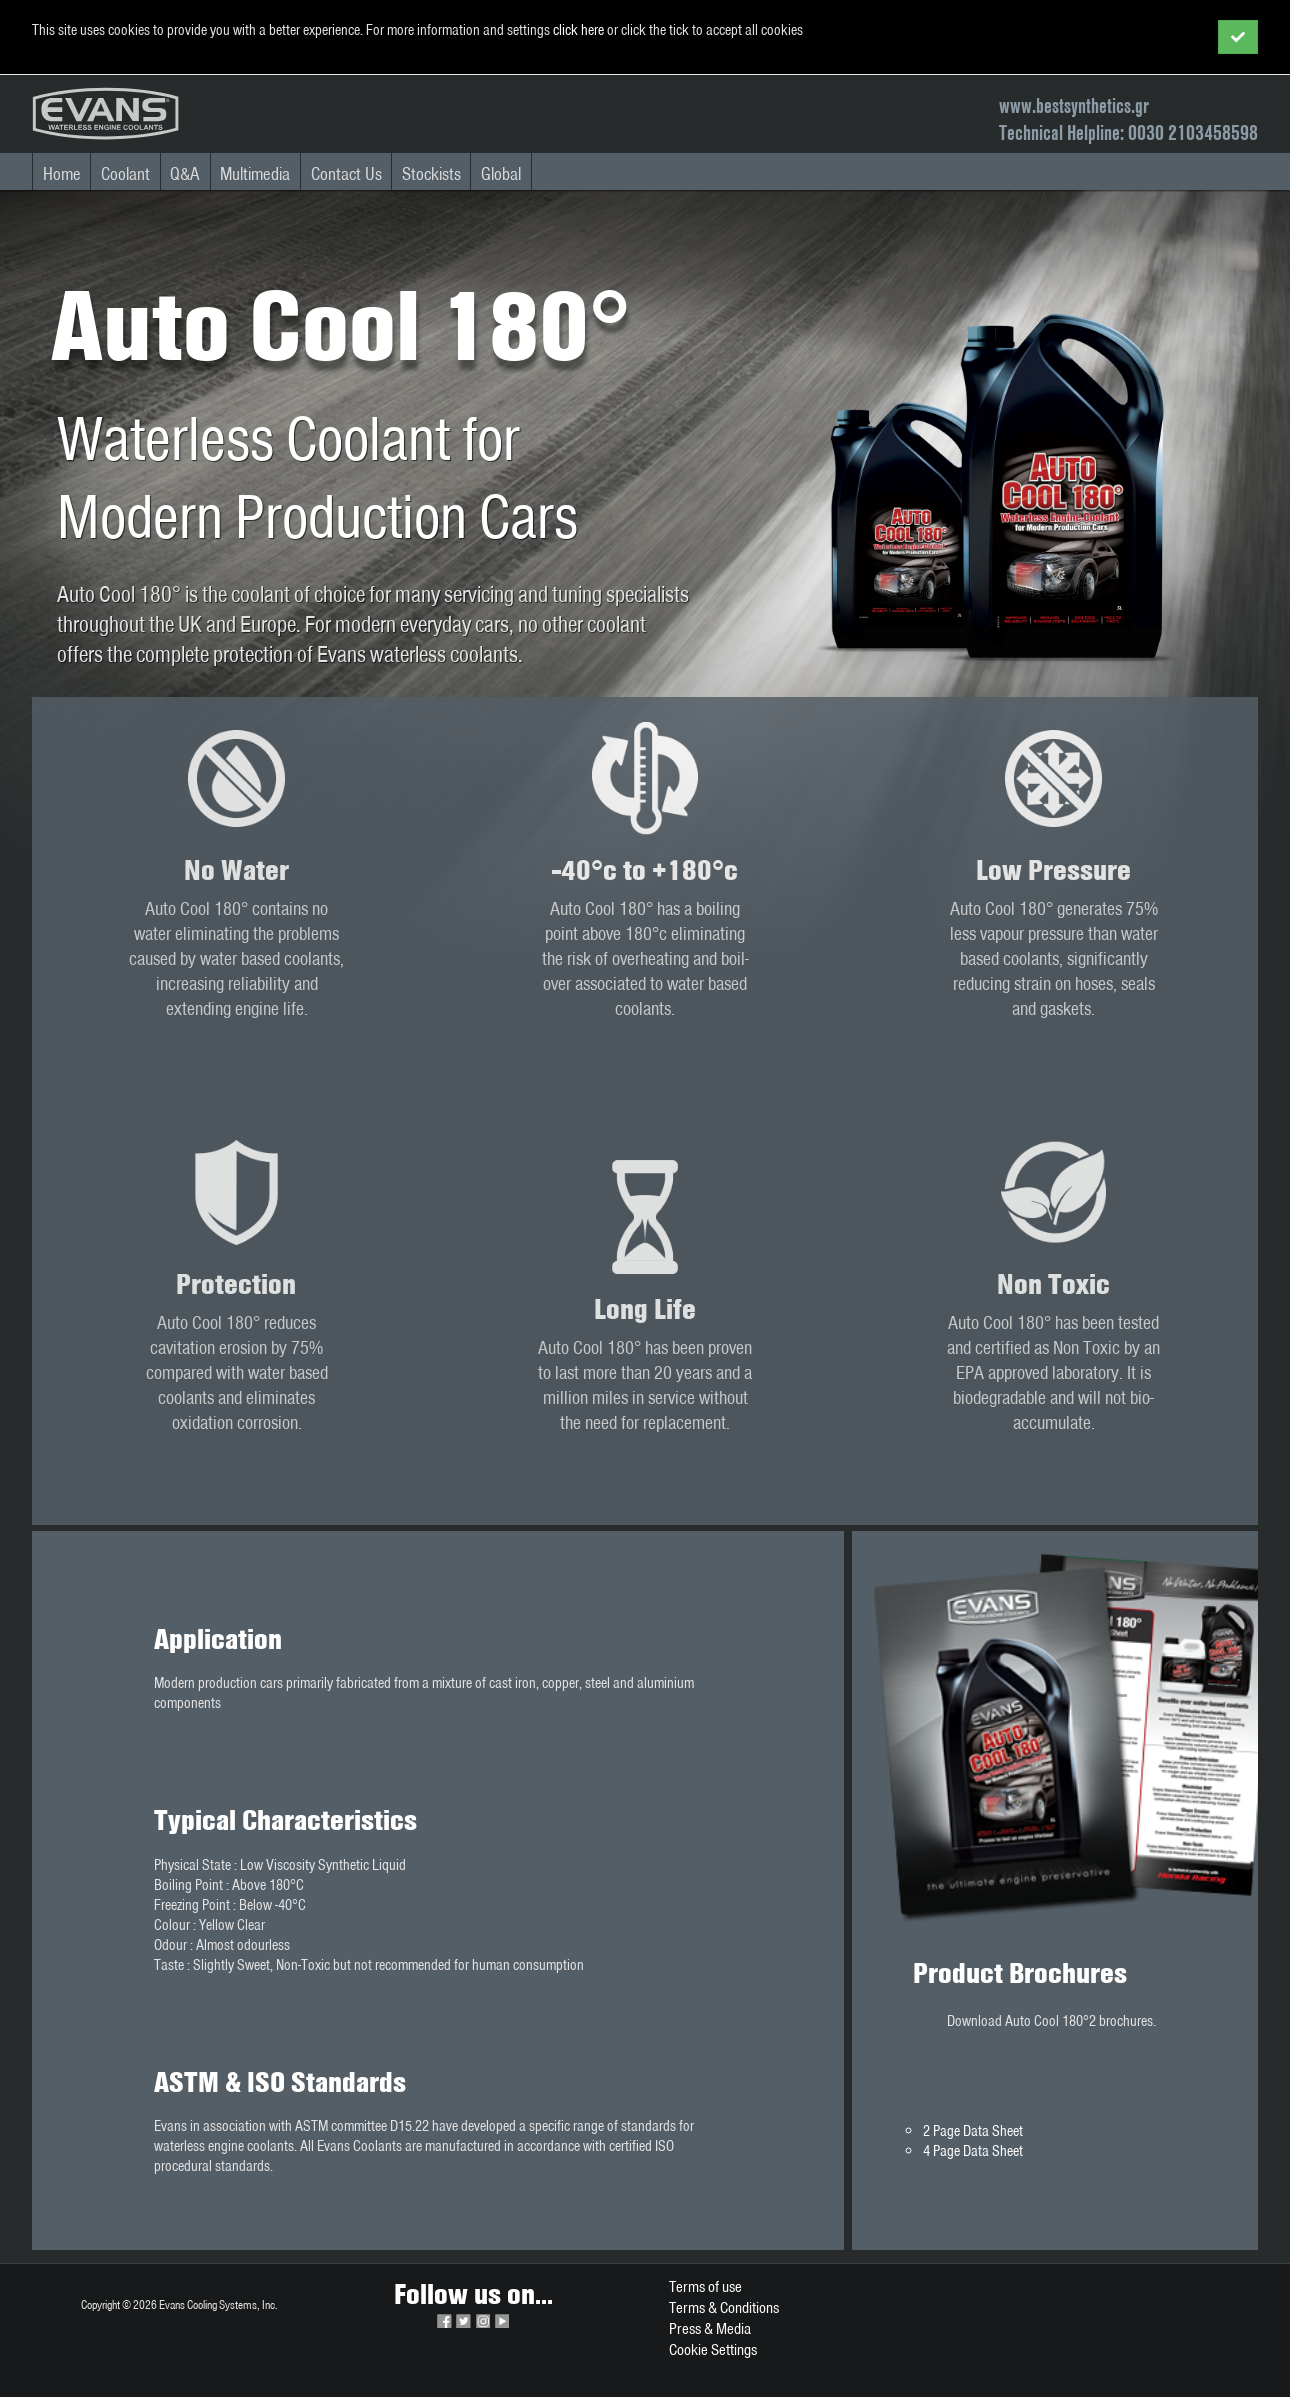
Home (62, 173)
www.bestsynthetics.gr (1074, 105)
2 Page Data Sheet (973, 2131)
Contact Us (346, 173)
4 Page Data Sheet (973, 2151)
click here (578, 30)
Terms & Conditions (724, 2307)
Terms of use (705, 2286)
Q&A (185, 173)
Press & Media (710, 2328)
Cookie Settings (713, 2349)
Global (501, 173)
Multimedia (255, 173)
